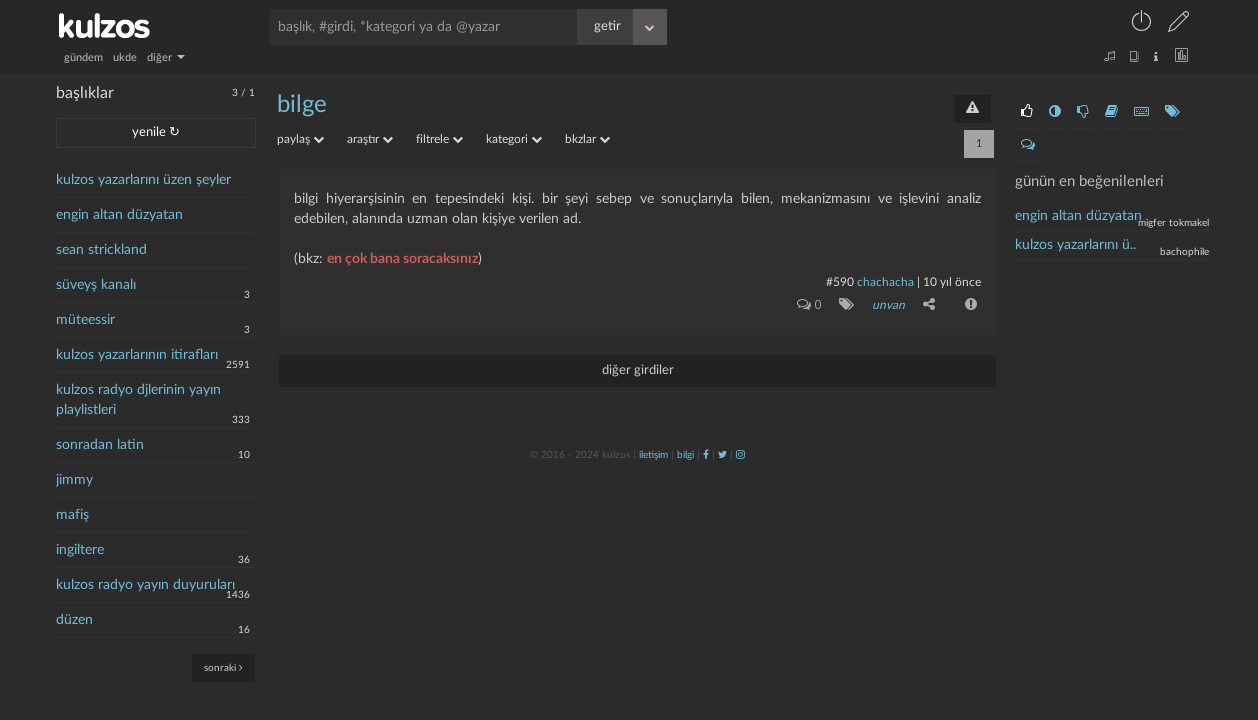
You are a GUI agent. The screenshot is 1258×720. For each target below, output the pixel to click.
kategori (514, 139)
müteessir (85, 320)
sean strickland (101, 250)
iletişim (653, 455)
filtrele (439, 139)
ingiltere (80, 550)
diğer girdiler (638, 370)
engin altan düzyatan (119, 215)
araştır (370, 139)
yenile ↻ (156, 132)
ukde (125, 57)
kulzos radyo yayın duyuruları (145, 585)
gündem (83, 57)
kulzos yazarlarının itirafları (137, 355)
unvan (888, 305)
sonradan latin (100, 445)
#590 (840, 282)
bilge (302, 105)
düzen (74, 620)
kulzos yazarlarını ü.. (1075, 245)
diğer (166, 57)
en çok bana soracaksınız (402, 259)
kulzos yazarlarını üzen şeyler (143, 180)
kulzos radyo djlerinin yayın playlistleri (138, 400)
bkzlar (587, 139)
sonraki (223, 667)
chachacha (885, 282)
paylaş (300, 139)
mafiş (72, 515)
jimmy (74, 480)
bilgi (685, 455)
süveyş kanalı (96, 285)
